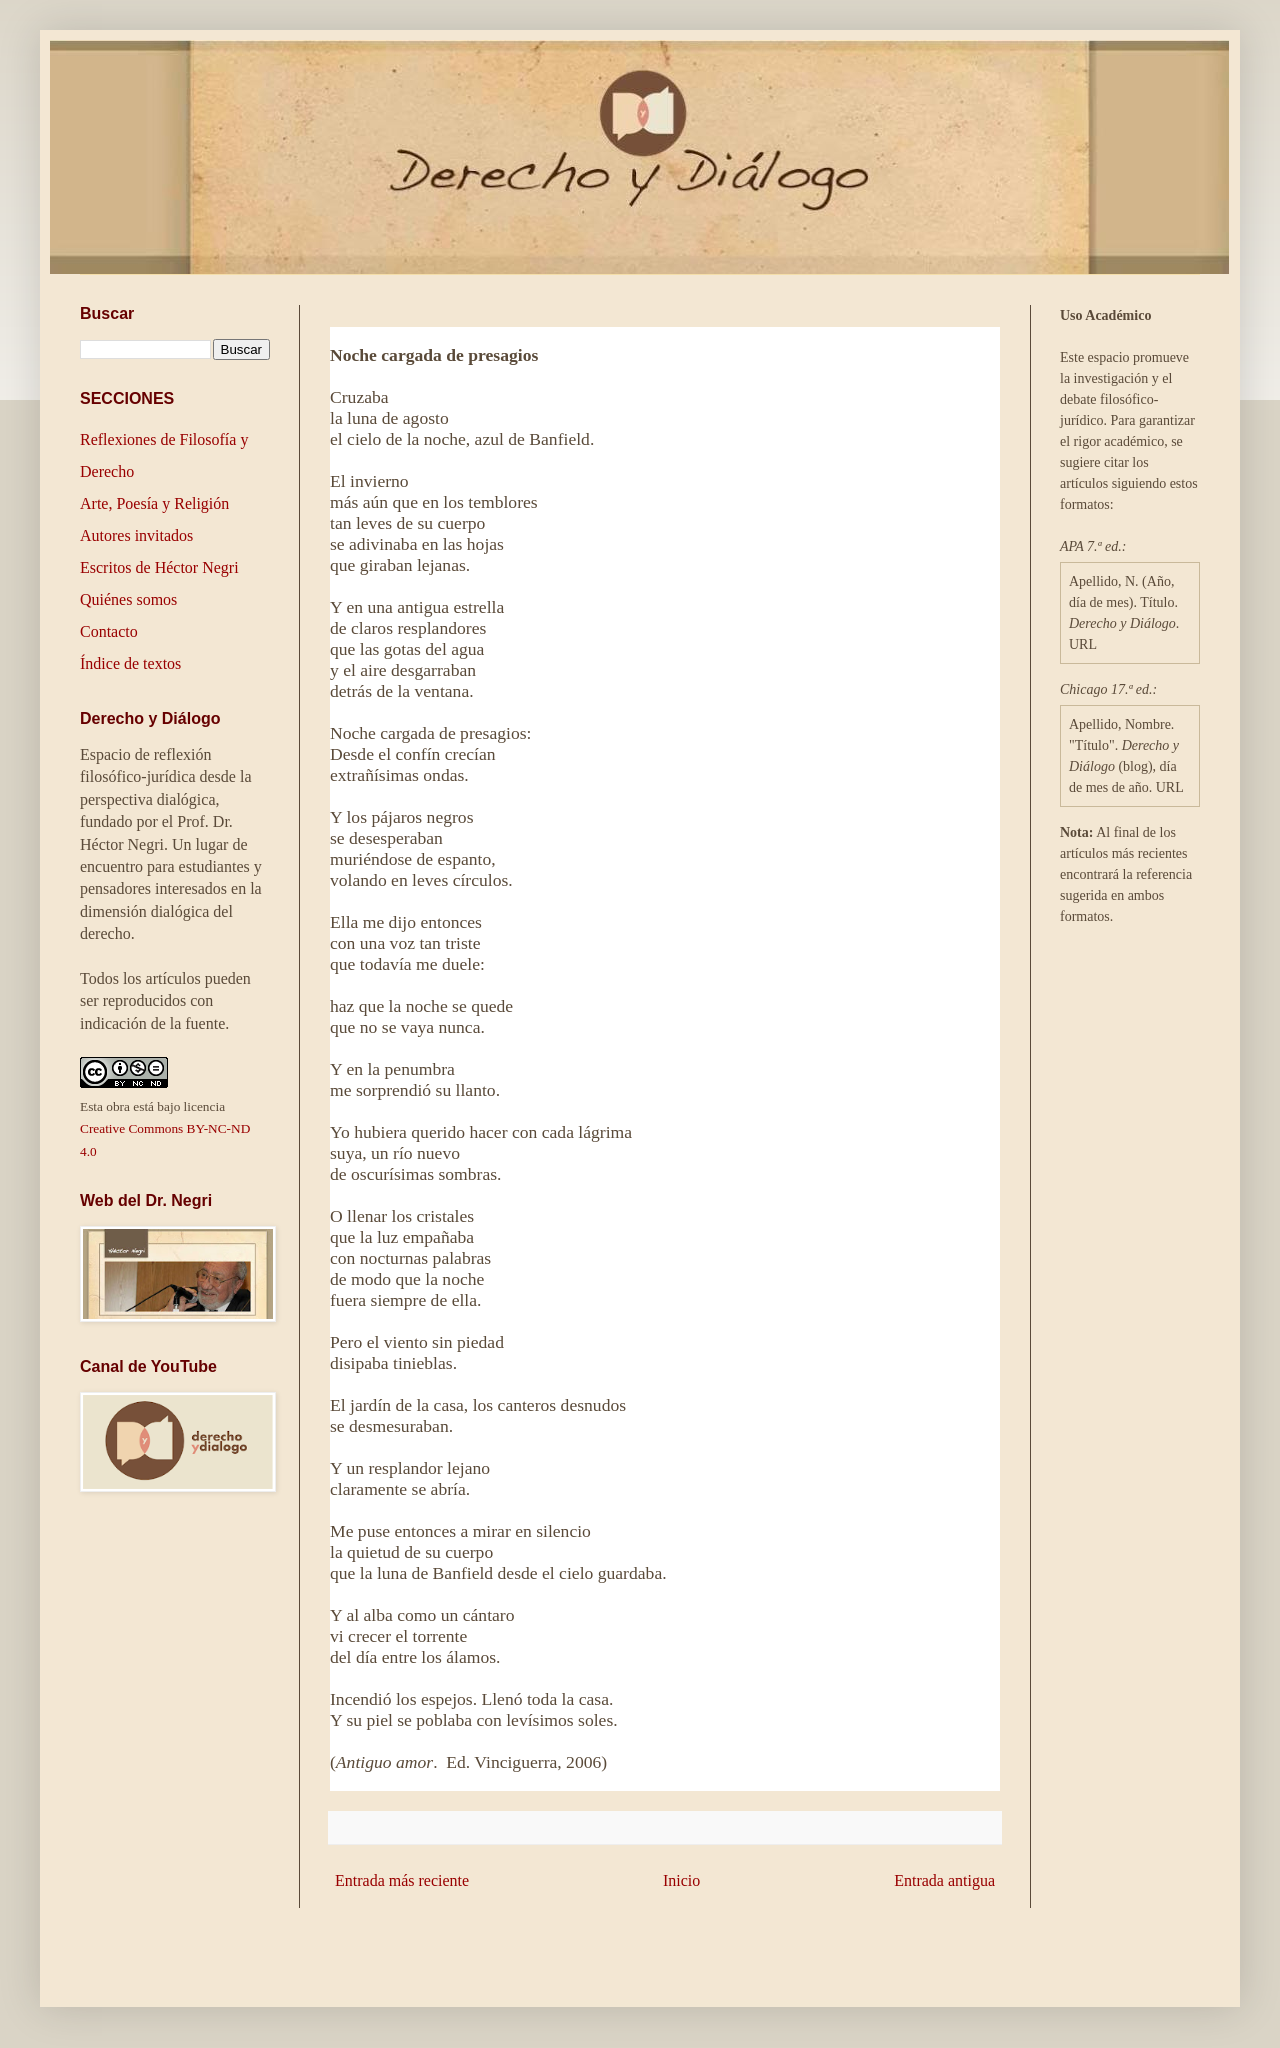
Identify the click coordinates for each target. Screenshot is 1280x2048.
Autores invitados (136, 535)
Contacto (109, 631)
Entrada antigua (944, 1880)
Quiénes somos (128, 599)
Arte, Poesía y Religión (154, 503)
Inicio (681, 1880)
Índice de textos (130, 663)
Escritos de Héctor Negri (159, 567)
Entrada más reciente (402, 1880)
